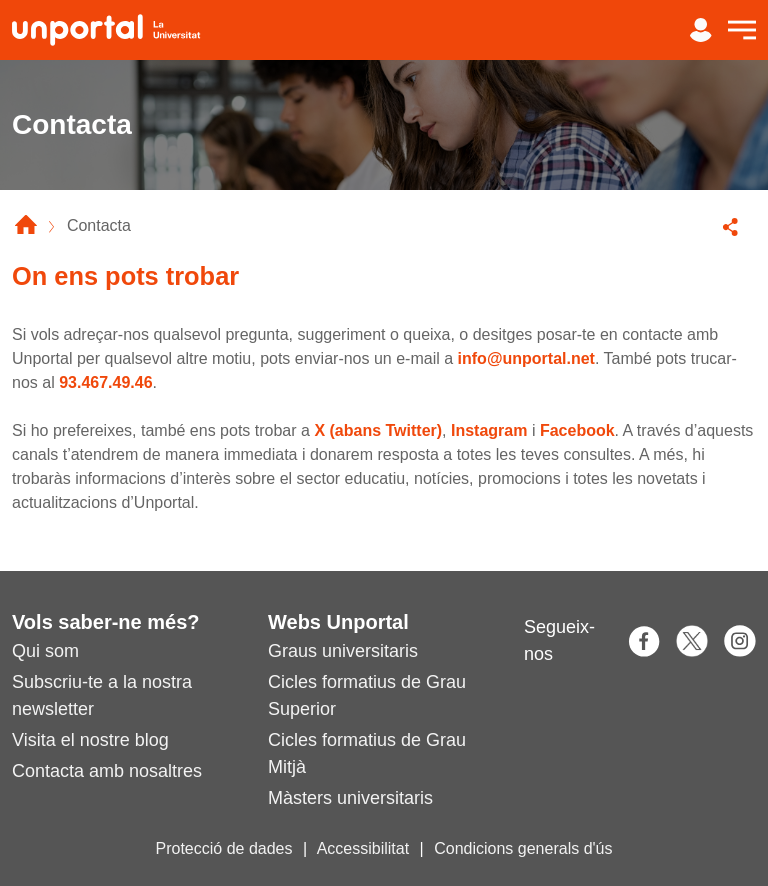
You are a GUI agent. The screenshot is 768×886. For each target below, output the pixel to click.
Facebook (577, 430)
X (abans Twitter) (378, 430)
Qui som (45, 651)
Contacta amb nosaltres (107, 771)
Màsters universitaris (350, 798)
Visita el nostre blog (90, 740)
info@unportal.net (526, 358)
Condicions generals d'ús (523, 848)
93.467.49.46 (105, 382)
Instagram (489, 430)
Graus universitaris (343, 651)
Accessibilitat (363, 848)
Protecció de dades (224, 848)
